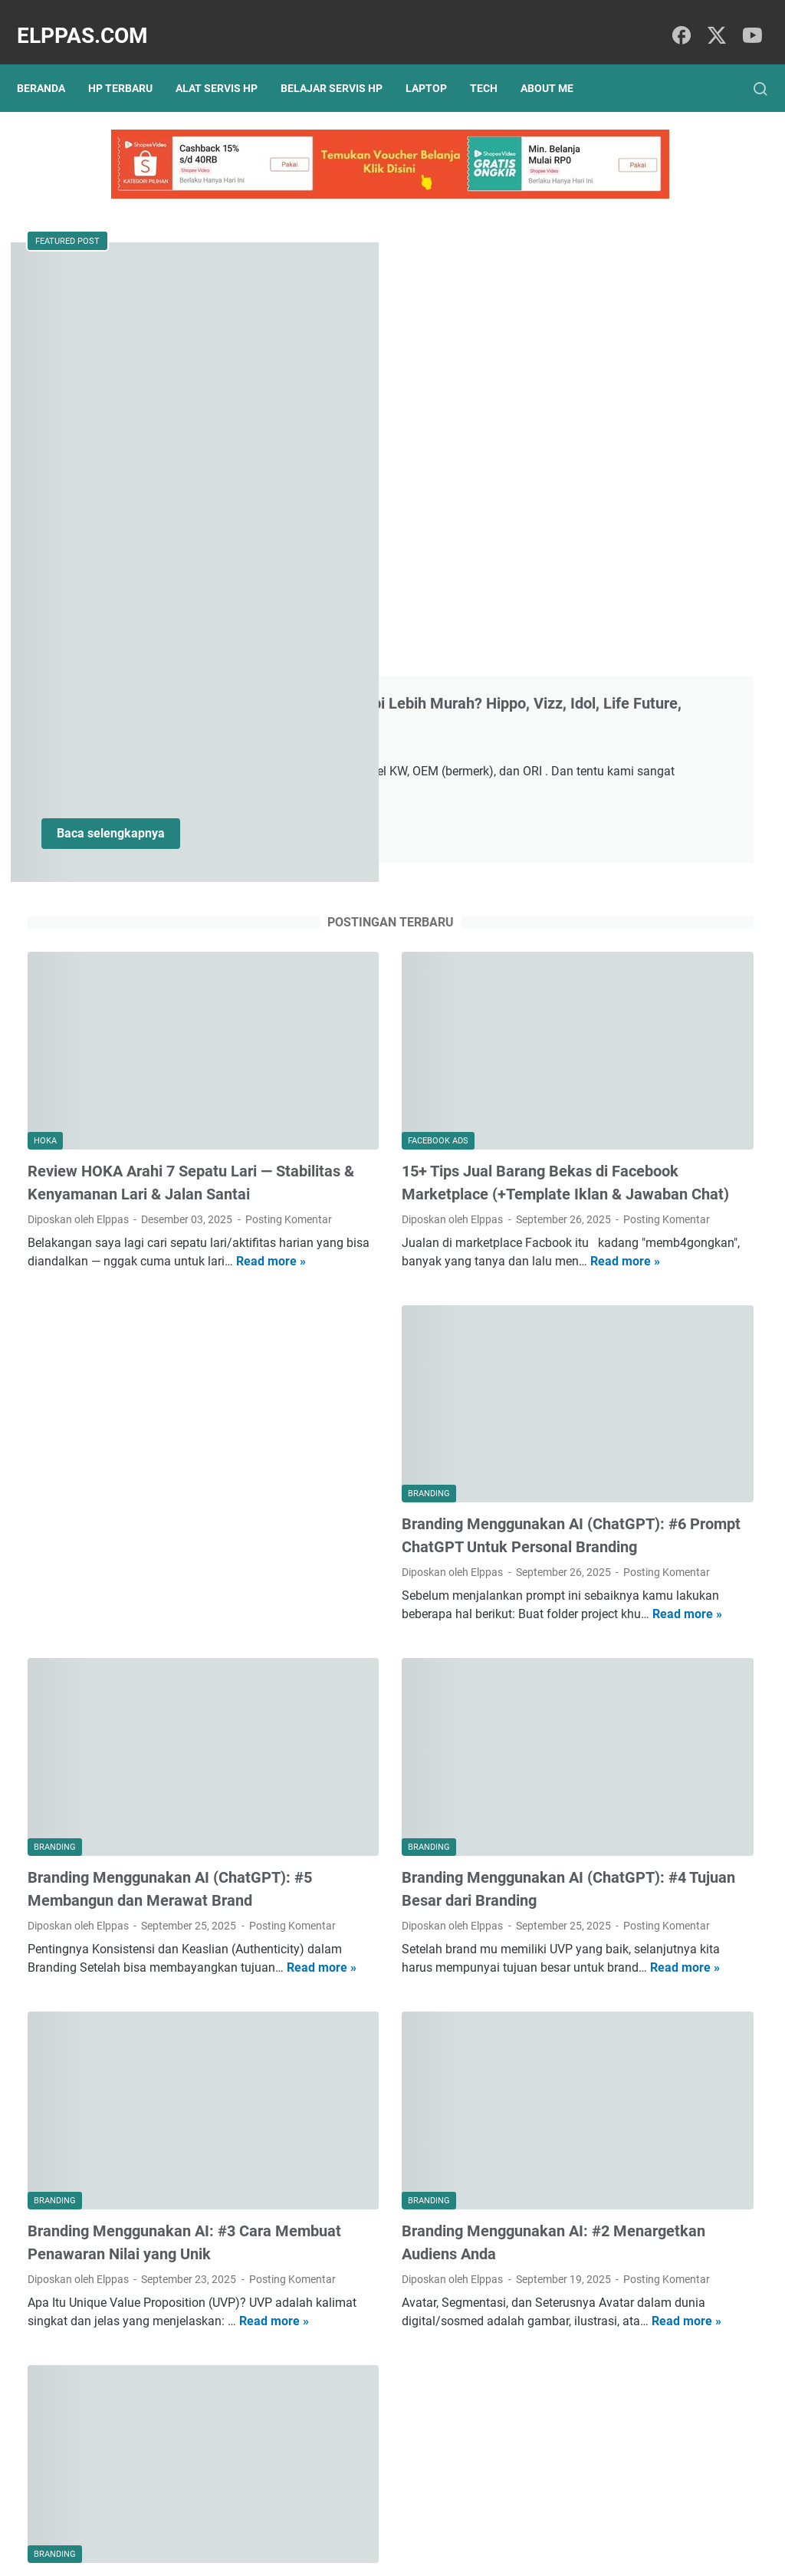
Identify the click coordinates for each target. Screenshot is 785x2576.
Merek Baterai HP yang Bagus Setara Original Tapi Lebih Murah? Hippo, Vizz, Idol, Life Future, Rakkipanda (385, 311)
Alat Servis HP (227, 63)
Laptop (437, 63)
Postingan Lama (459, 2431)
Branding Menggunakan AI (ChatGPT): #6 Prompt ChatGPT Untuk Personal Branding (391, 1159)
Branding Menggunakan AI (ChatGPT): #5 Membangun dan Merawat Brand (136, 1521)
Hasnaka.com (471, 2552)
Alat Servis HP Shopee (645, 961)
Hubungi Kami (483, 2521)
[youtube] (746, 19)
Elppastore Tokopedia (643, 935)
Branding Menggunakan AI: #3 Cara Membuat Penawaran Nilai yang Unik (136, 1884)
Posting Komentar (71, 857)
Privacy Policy (302, 2521)
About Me (557, 63)
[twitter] (712, 19)
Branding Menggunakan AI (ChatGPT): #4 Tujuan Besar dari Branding (393, 1521)
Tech (494, 63)
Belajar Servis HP (342, 63)
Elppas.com (93, 19)
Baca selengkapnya (359, 510)
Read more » (207, 917)
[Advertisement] (143, 1061)
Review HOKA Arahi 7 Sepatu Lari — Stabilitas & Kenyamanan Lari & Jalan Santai (143, 793)
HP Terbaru (131, 63)
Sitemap (369, 2521)
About (419, 2521)
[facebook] (677, 19)
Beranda (52, 63)
